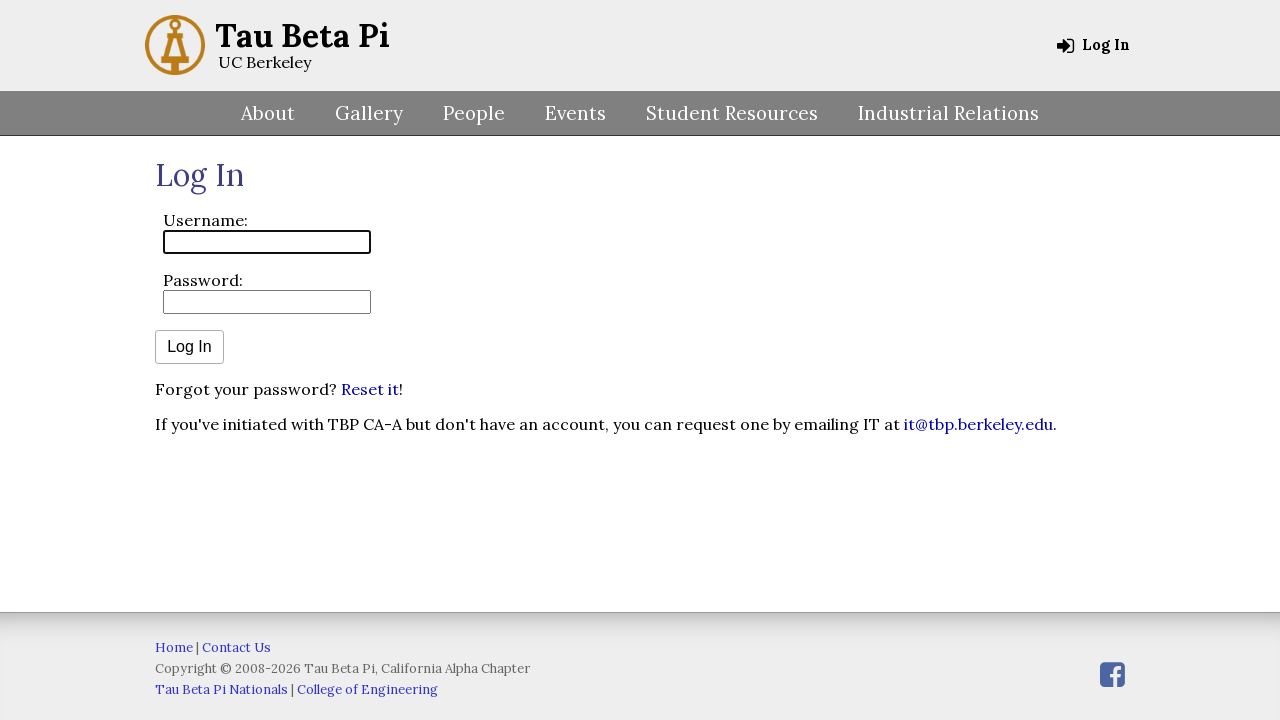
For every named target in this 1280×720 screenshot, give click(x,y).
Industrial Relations (948, 113)
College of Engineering (367, 689)
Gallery (369, 113)
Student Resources (732, 113)
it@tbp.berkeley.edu (978, 424)
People (474, 113)
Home (174, 647)
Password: (203, 280)
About (268, 113)
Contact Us (236, 647)
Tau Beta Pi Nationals (221, 689)
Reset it (370, 389)
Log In (1093, 45)
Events (575, 113)
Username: (205, 220)
